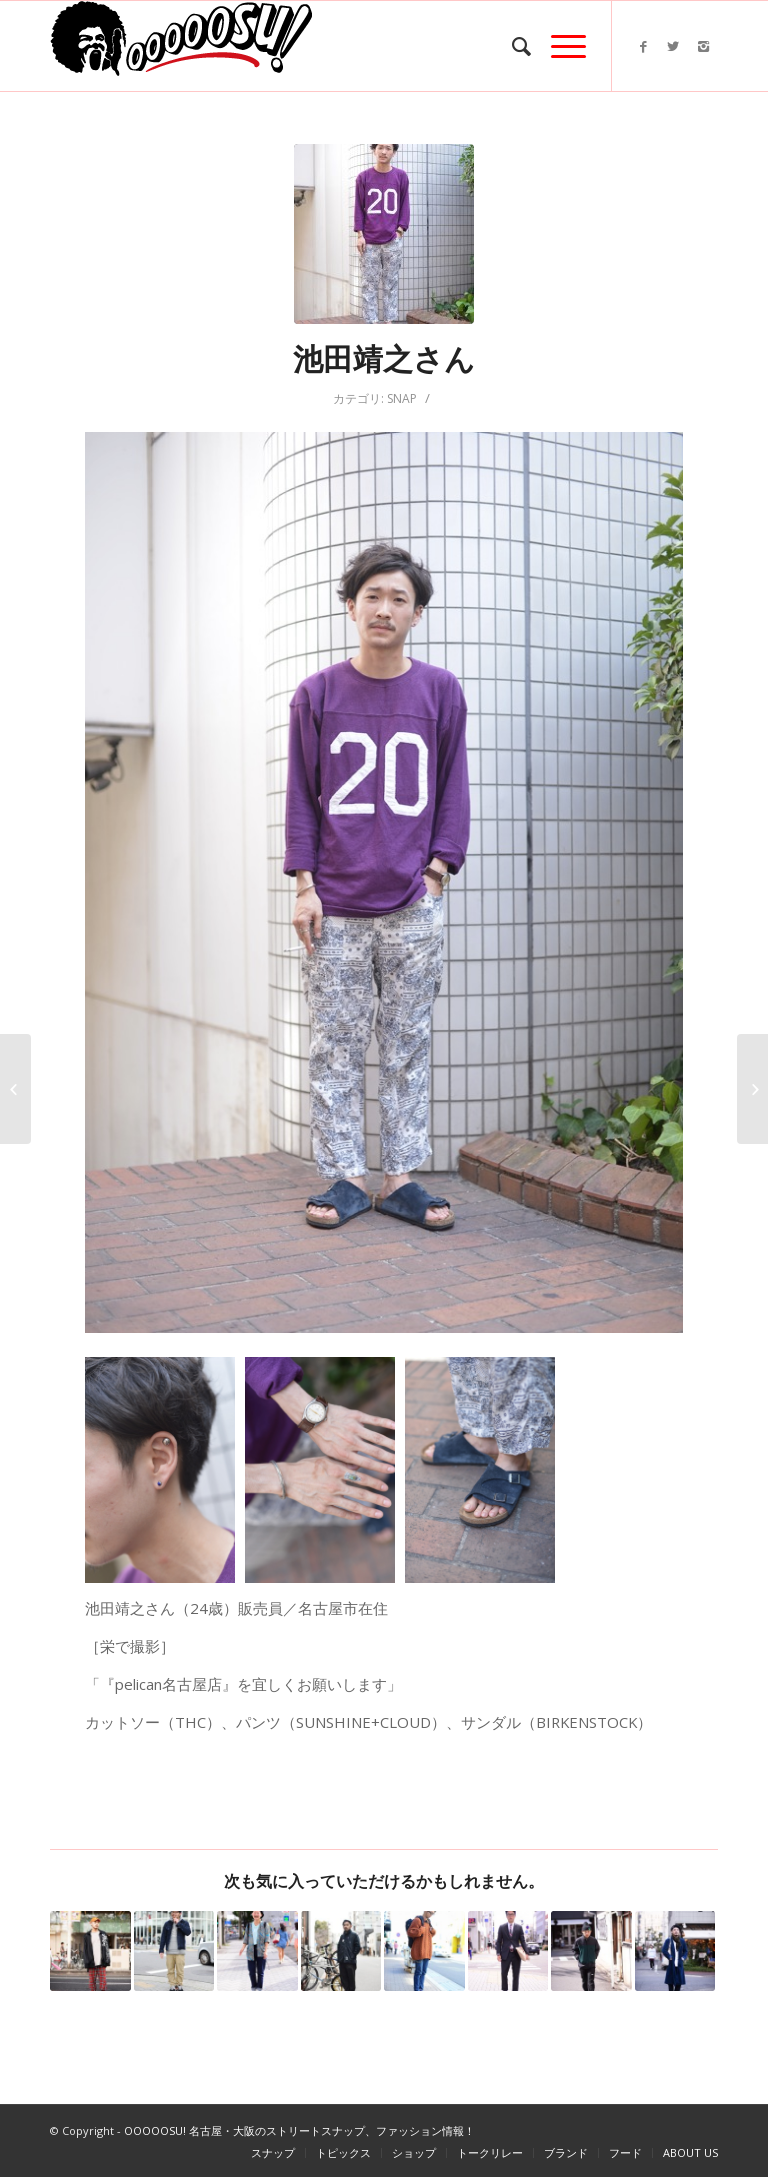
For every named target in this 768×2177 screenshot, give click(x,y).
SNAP (402, 398)
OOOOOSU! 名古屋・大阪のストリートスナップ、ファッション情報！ (299, 2130)
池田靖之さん (384, 358)
